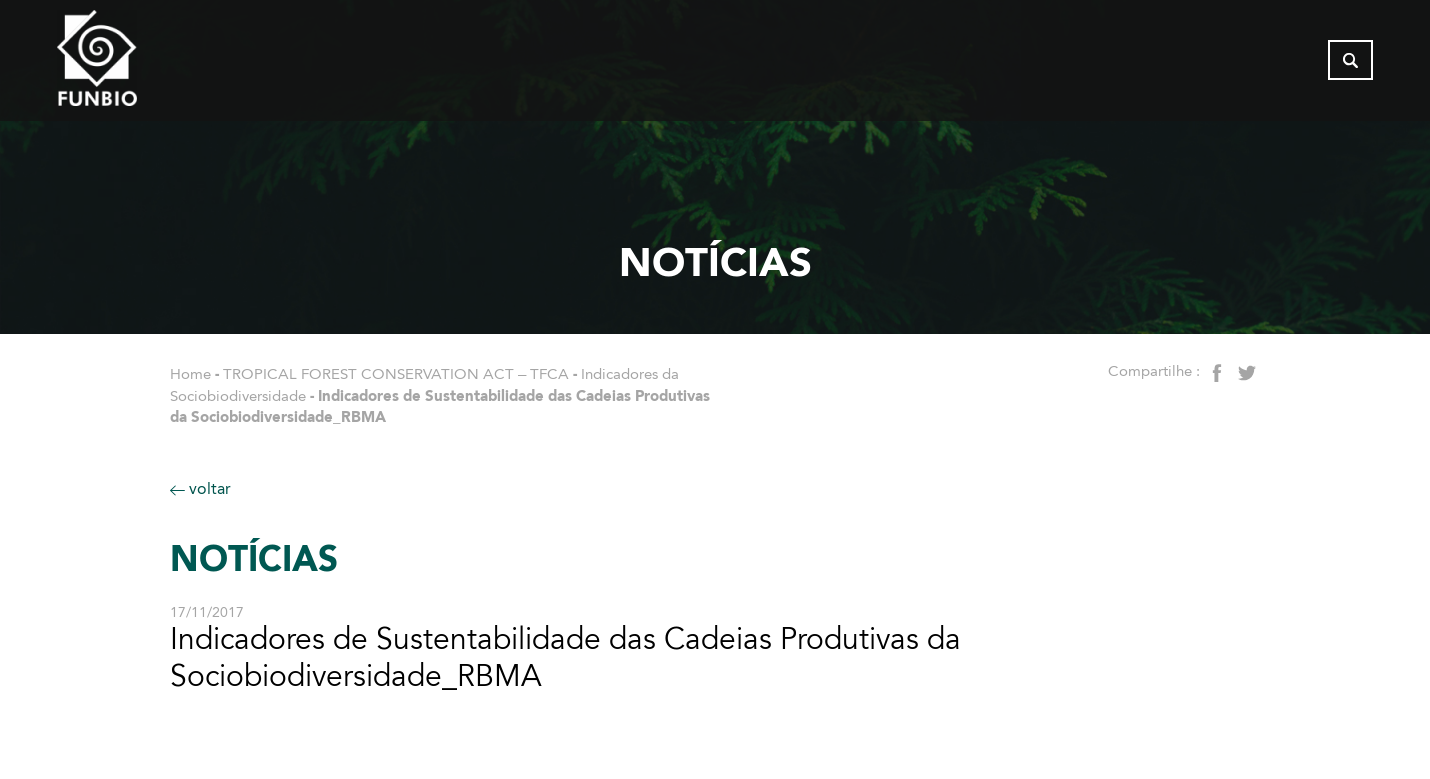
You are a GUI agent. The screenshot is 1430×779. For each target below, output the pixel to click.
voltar (200, 488)
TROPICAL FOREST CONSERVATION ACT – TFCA (396, 374)
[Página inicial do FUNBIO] (152, 65)
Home (190, 374)
